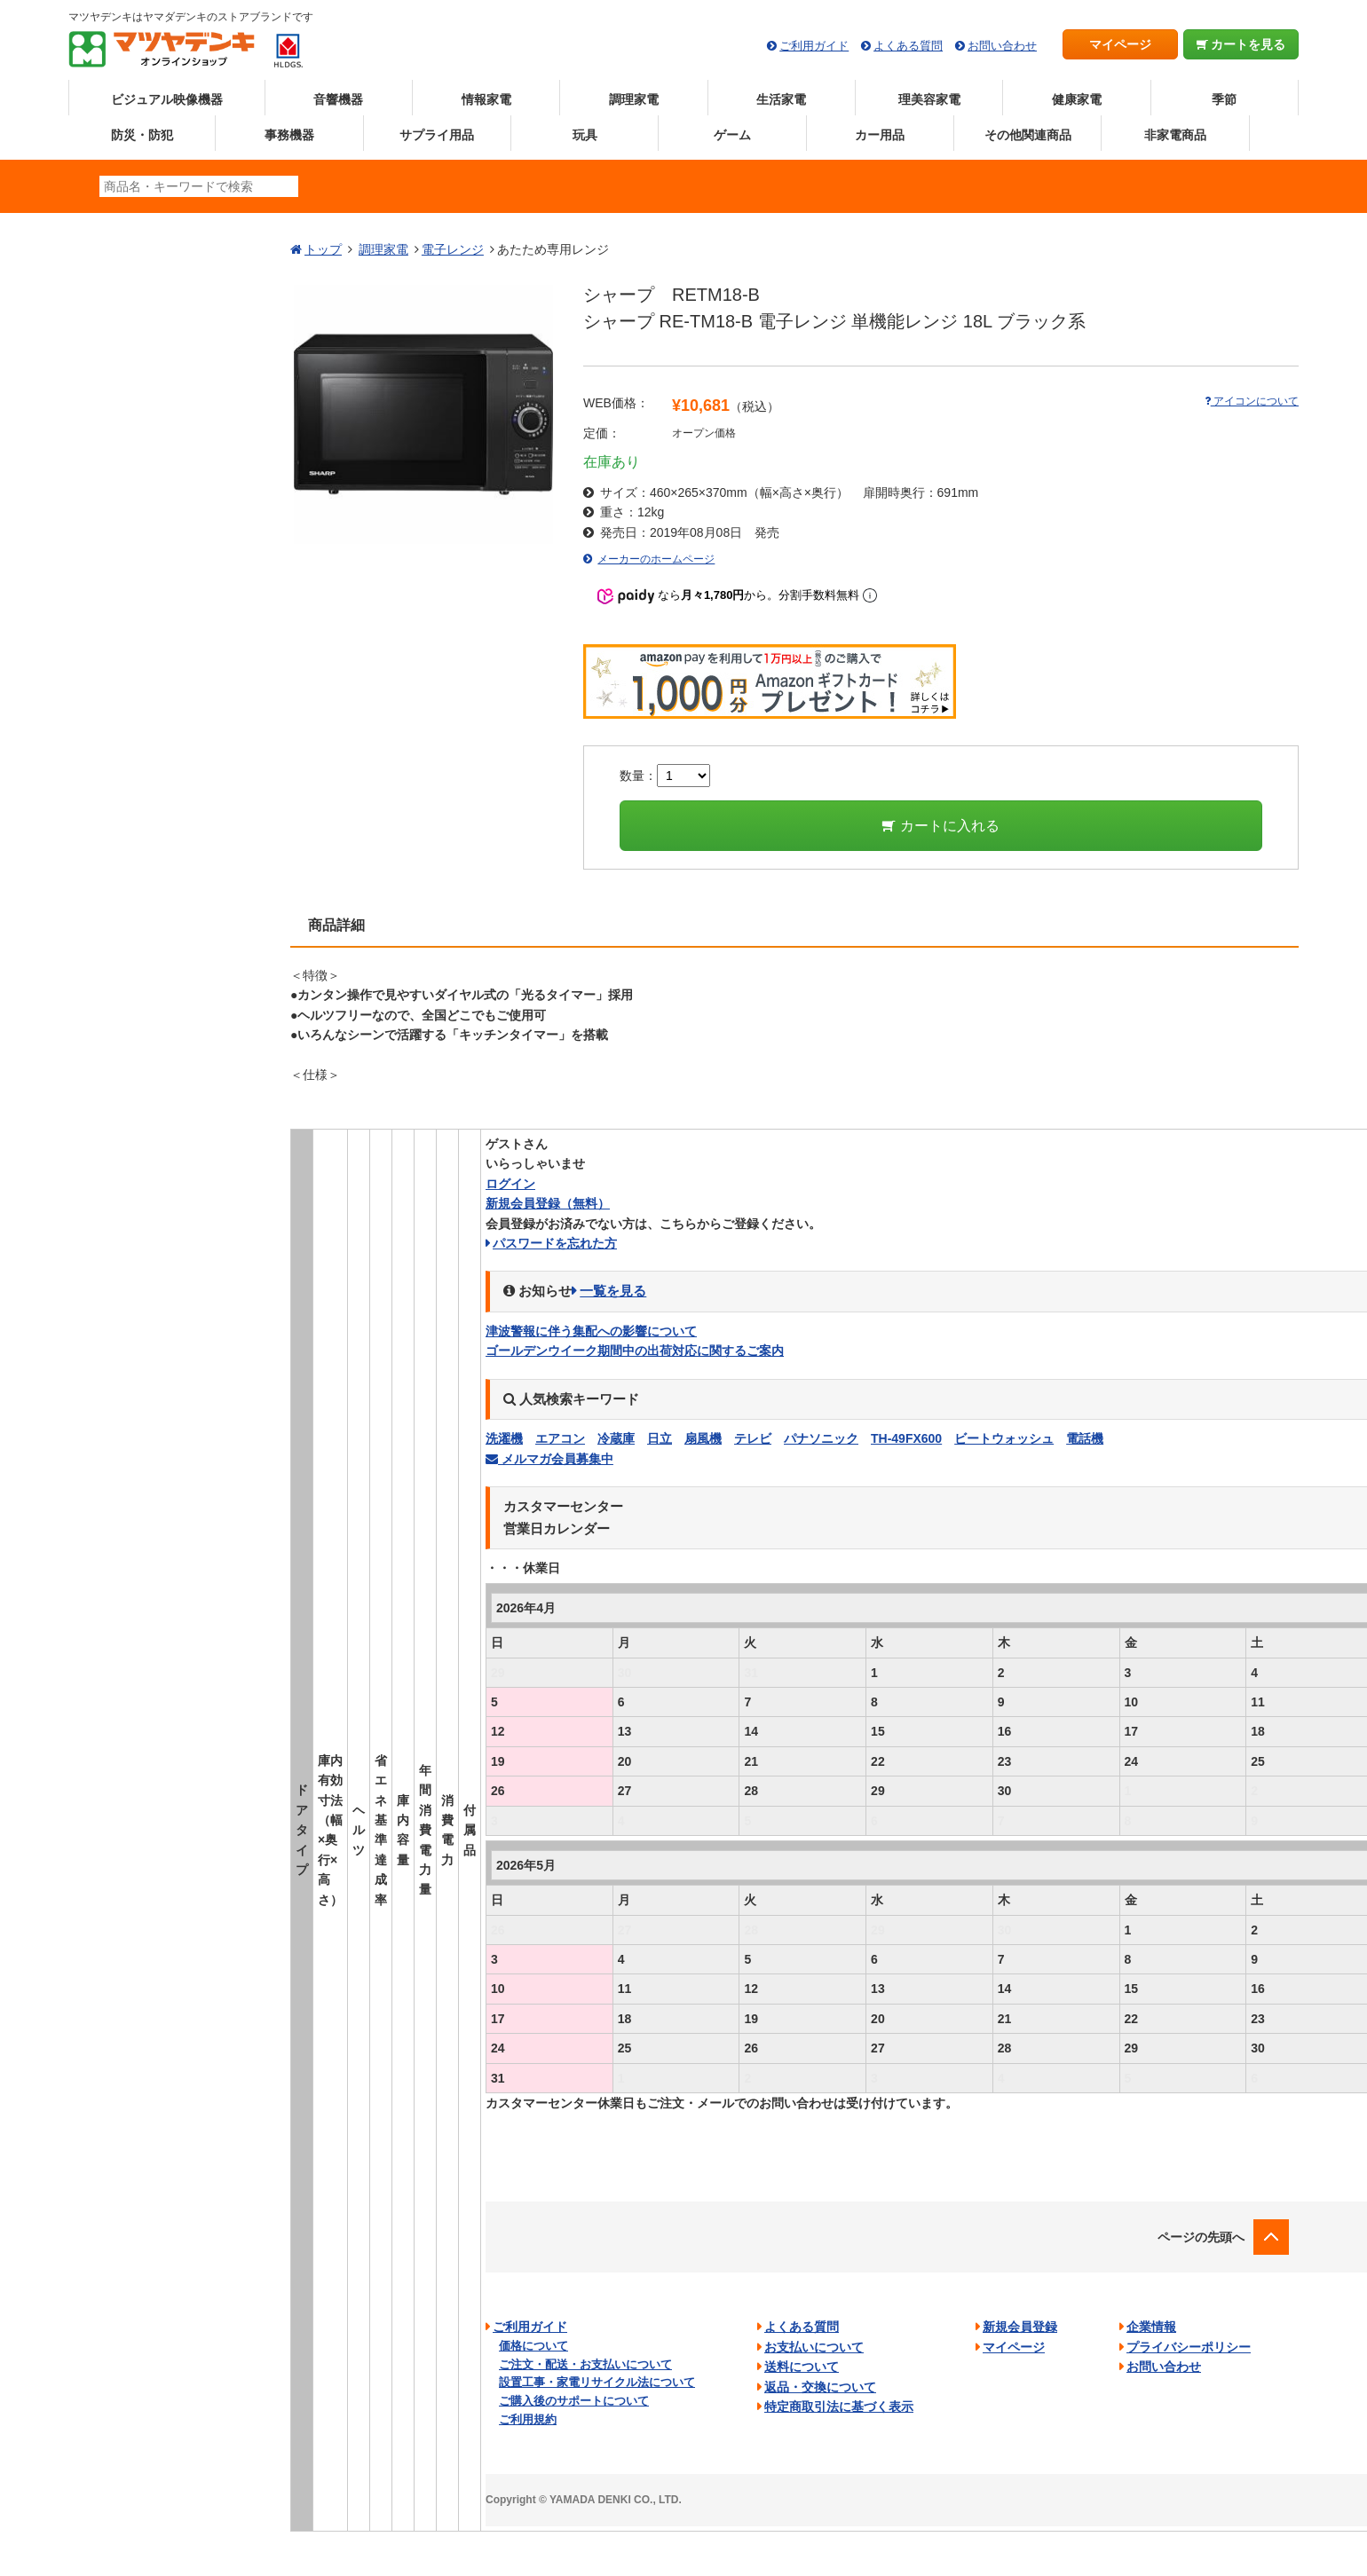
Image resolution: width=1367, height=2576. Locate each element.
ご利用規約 (528, 2419)
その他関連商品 (1027, 135)
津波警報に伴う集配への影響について (591, 1331)
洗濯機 (504, 1438)
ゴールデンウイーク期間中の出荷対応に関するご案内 (635, 1350)
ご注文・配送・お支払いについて (585, 2364)
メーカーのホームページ (656, 559)
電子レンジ (453, 249)
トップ (323, 249)
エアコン (560, 1438)
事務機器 (289, 135)
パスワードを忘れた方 (555, 1243)
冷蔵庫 (616, 1438)
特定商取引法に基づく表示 (838, 2406)
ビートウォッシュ (1004, 1438)
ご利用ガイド (814, 45)
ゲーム (732, 135)
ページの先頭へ (1201, 2237)
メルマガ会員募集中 (549, 1459)
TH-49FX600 (906, 1438)
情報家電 (486, 99)
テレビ (752, 1438)
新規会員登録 (548, 1203)
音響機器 (338, 99)
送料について (801, 2366)
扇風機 (703, 1438)
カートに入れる (940, 825)
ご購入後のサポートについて (574, 2400)
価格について (533, 2345)
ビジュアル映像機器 (167, 99)
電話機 (1084, 1438)
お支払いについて (814, 2347)
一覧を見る (613, 1290)
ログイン (510, 1184)
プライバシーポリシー (1188, 2347)
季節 (1224, 99)
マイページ (1120, 44)
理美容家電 (929, 99)
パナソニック (821, 1438)
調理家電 (634, 99)
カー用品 (880, 135)
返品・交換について (820, 2387)
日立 (659, 1438)
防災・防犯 (142, 135)
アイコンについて (1252, 401)
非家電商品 (1175, 135)
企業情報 (1151, 2327)
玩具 (585, 135)
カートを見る (1241, 44)
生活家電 (781, 99)
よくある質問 (908, 45)
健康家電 (1077, 99)
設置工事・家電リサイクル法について (597, 2382)
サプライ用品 (436, 135)
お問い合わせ (1002, 45)
